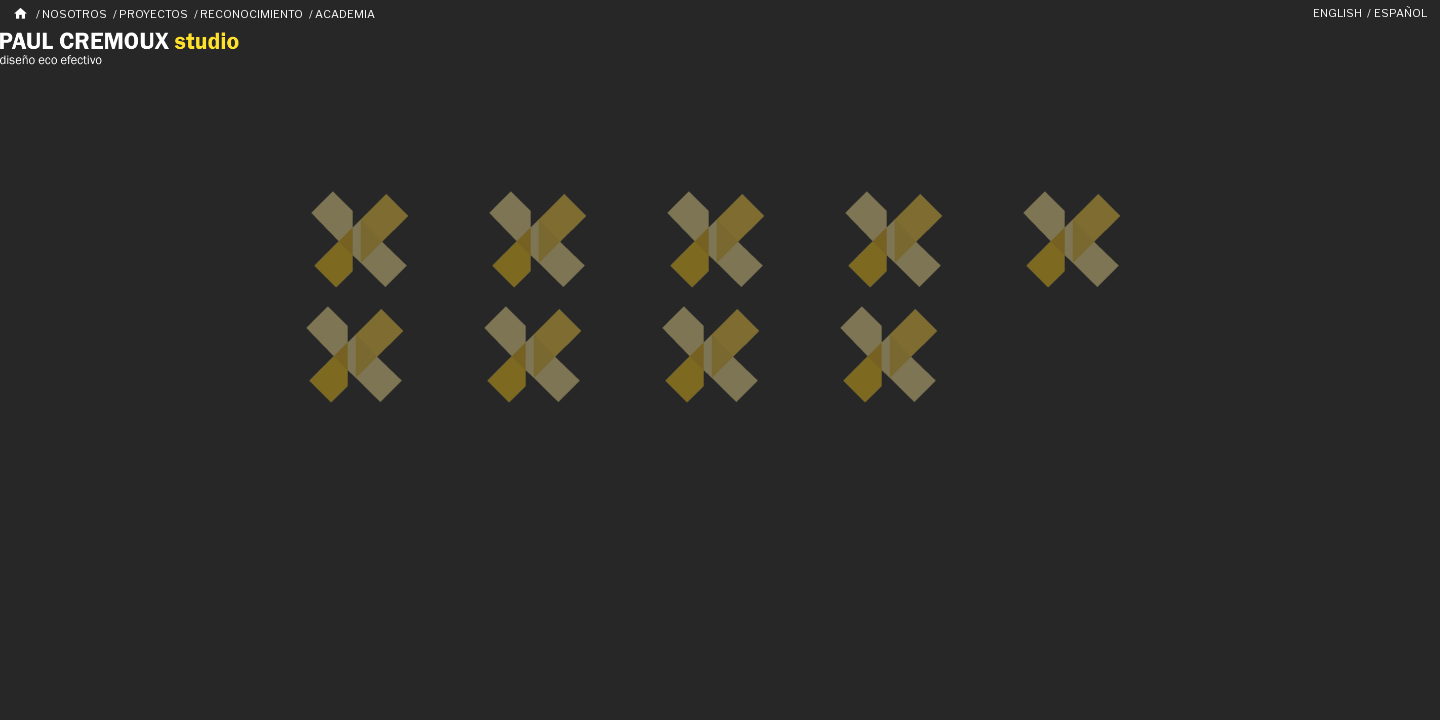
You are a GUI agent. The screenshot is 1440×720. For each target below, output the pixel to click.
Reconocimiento (251, 14)
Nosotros (74, 14)
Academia (345, 14)
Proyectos (153, 14)
